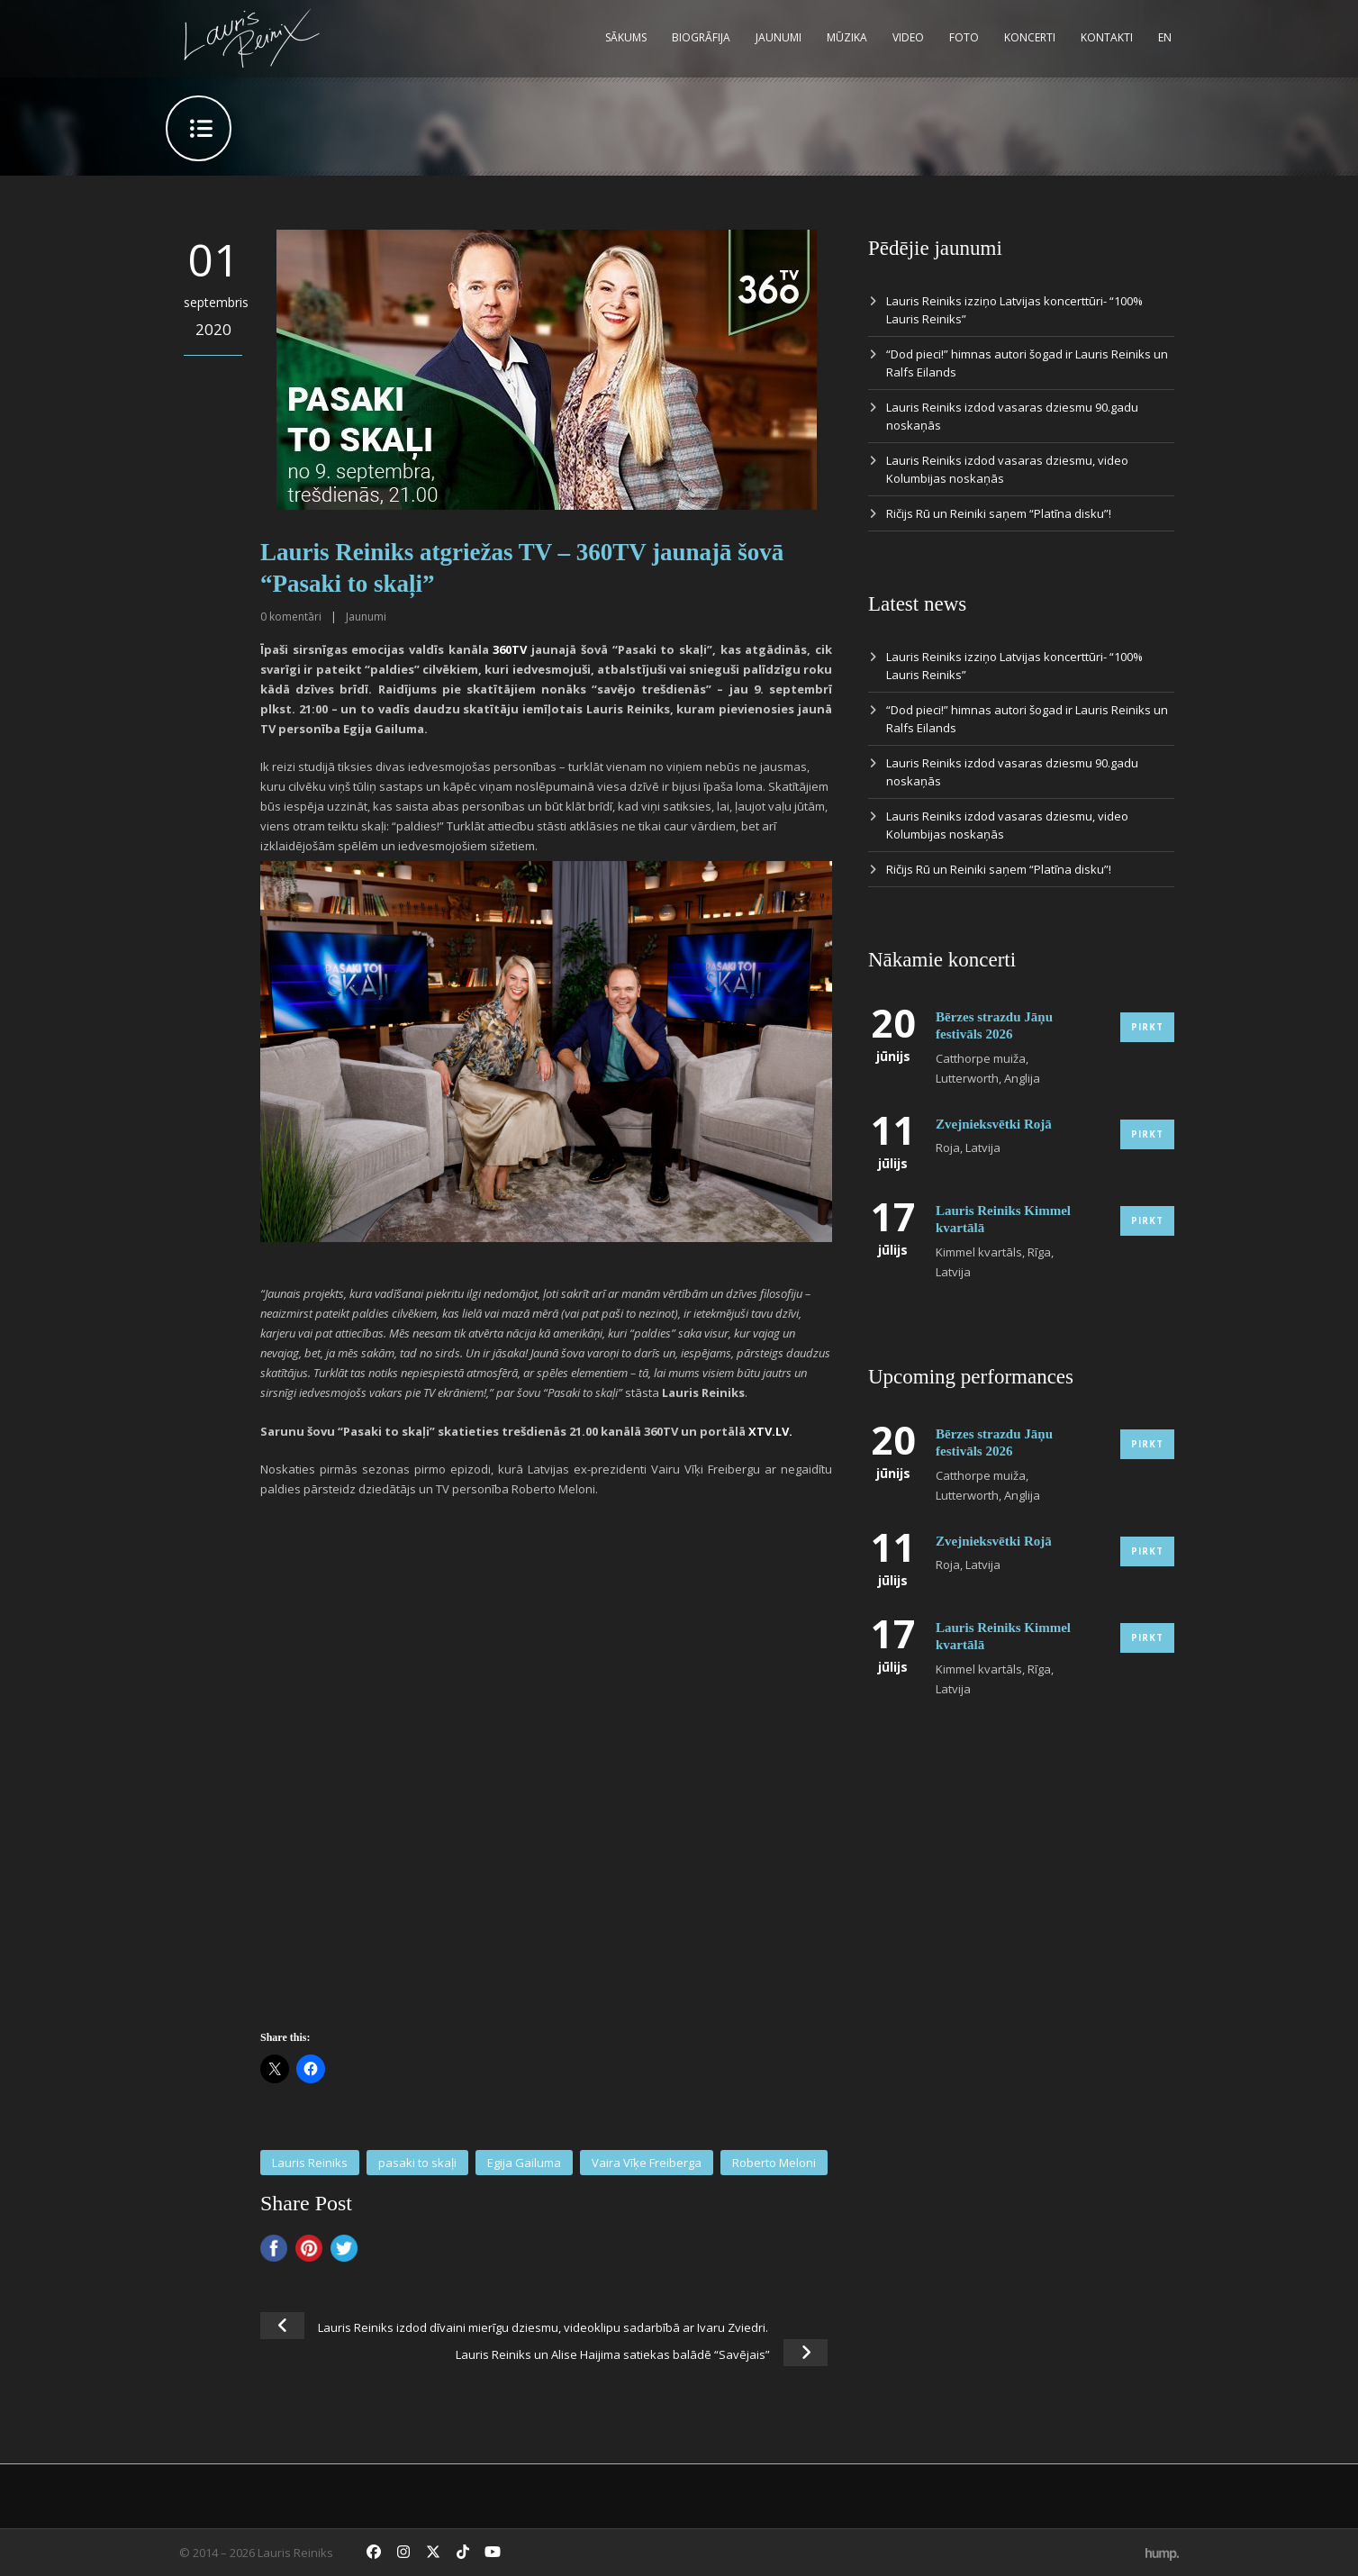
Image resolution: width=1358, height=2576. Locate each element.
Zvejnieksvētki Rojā (994, 1124)
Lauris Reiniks (310, 2162)
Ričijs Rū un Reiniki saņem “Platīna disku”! (998, 513)
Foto (964, 37)
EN (1165, 37)
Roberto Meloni (774, 2162)
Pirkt (1147, 1026)
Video (908, 37)
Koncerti (1029, 37)
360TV (510, 649)
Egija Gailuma (524, 2162)
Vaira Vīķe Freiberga (647, 2162)
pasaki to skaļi (417, 2162)
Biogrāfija (701, 37)
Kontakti (1107, 37)
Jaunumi (778, 37)
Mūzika (847, 37)
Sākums (626, 37)
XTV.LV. (770, 1431)
